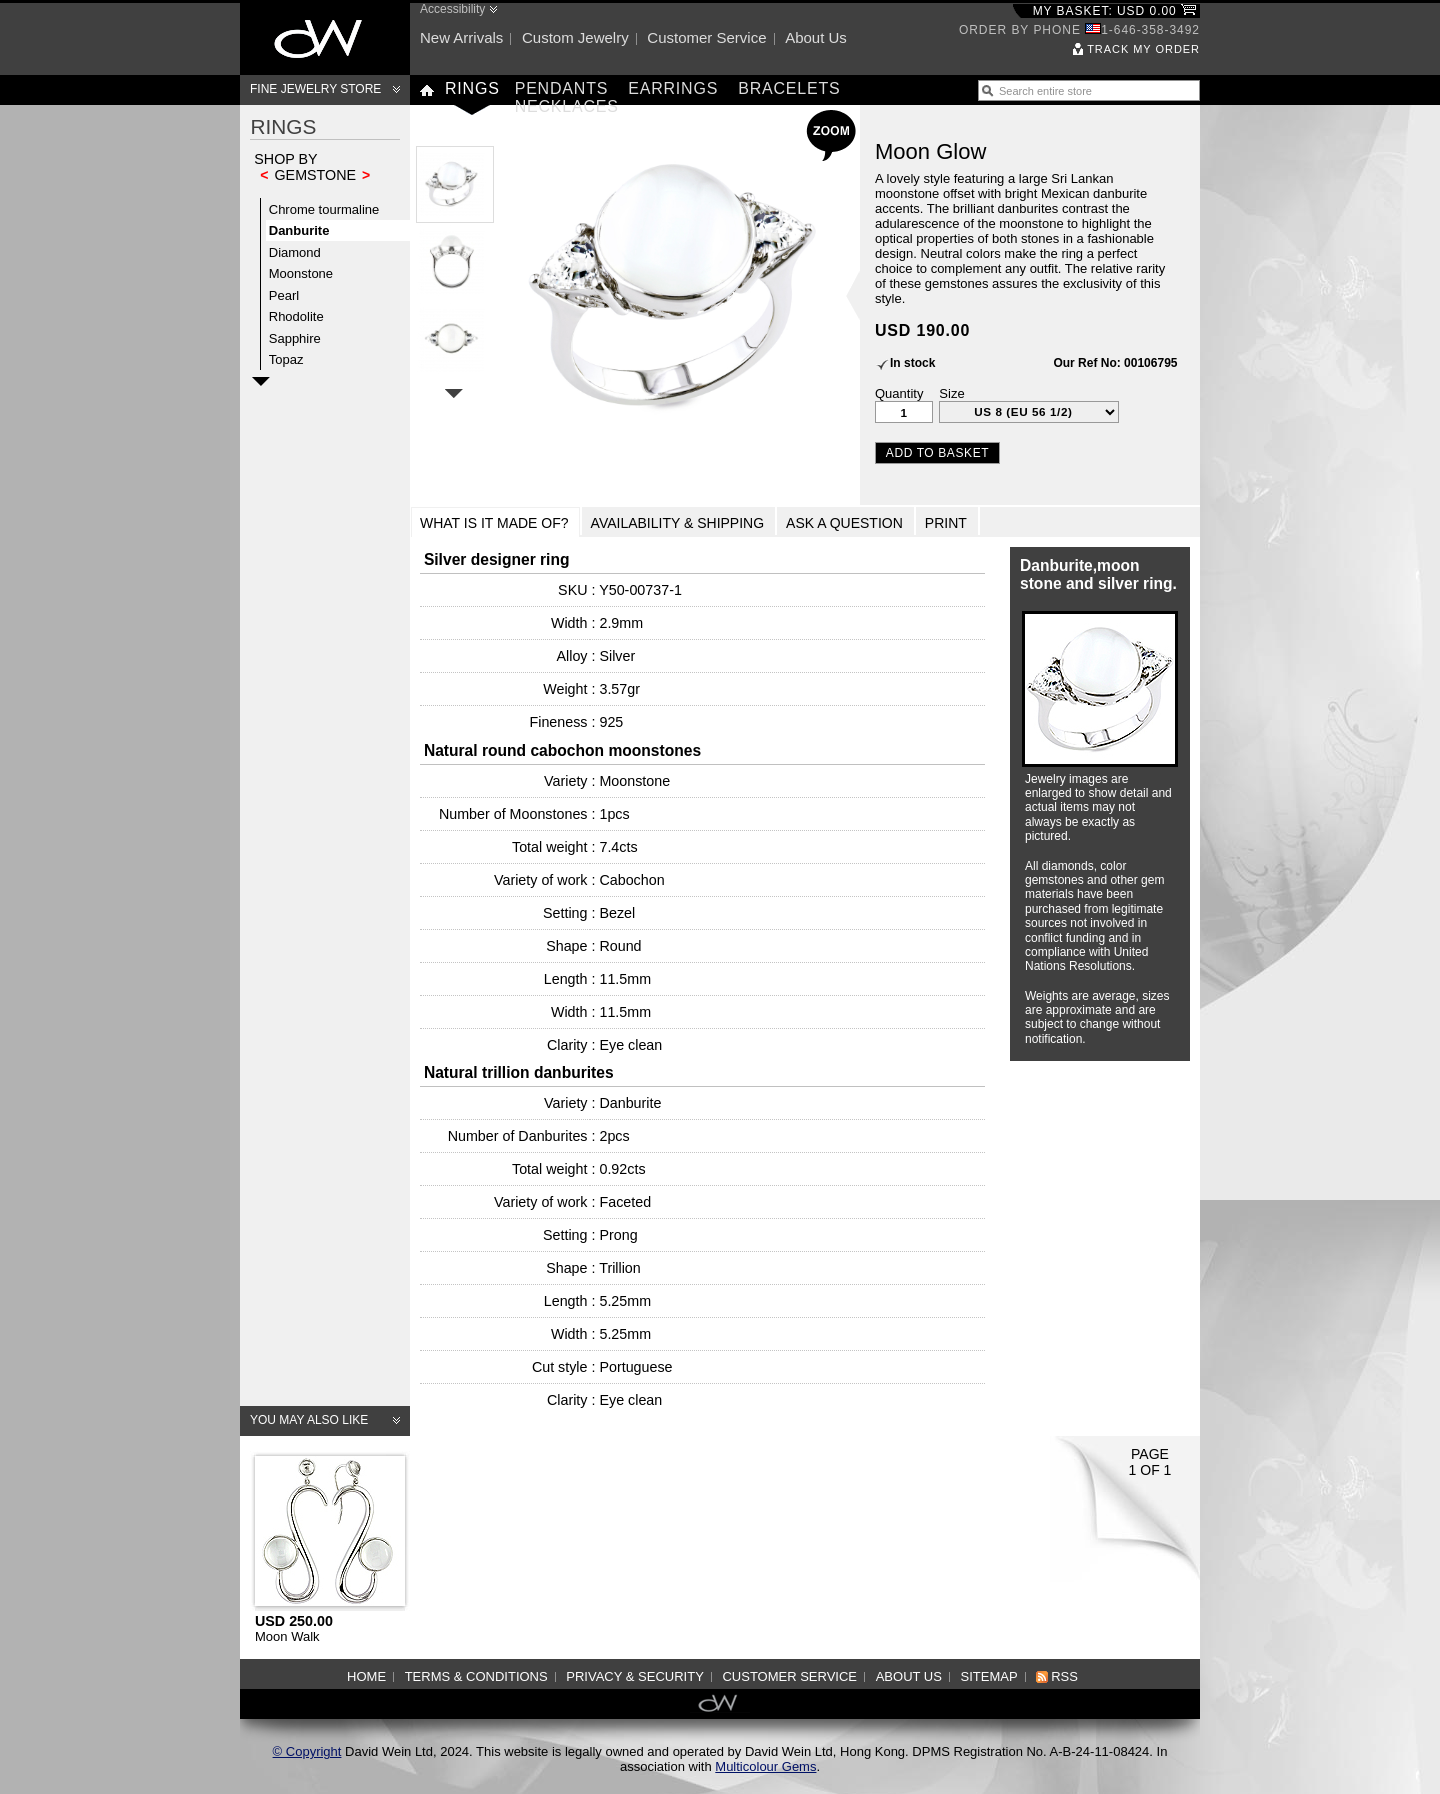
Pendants (562, 88)
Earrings (673, 88)
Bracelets (789, 88)
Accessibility (452, 9)
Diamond (295, 252)
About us (816, 37)
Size (951, 393)
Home (366, 1676)
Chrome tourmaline (324, 209)
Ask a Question (844, 523)
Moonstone (301, 273)
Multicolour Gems (765, 1766)
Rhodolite (296, 316)
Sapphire (295, 338)
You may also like (309, 1420)
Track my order (1143, 49)
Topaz (286, 359)
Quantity (899, 393)
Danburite (299, 230)
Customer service (706, 37)
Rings (472, 88)
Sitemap (989, 1676)
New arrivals (461, 37)
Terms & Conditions (476, 1676)
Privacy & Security (635, 1676)
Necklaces (567, 106)
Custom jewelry (575, 37)
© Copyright (307, 1751)
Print (946, 523)
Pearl (284, 295)
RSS (1064, 1676)
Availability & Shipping (678, 523)
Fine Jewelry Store (315, 89)
